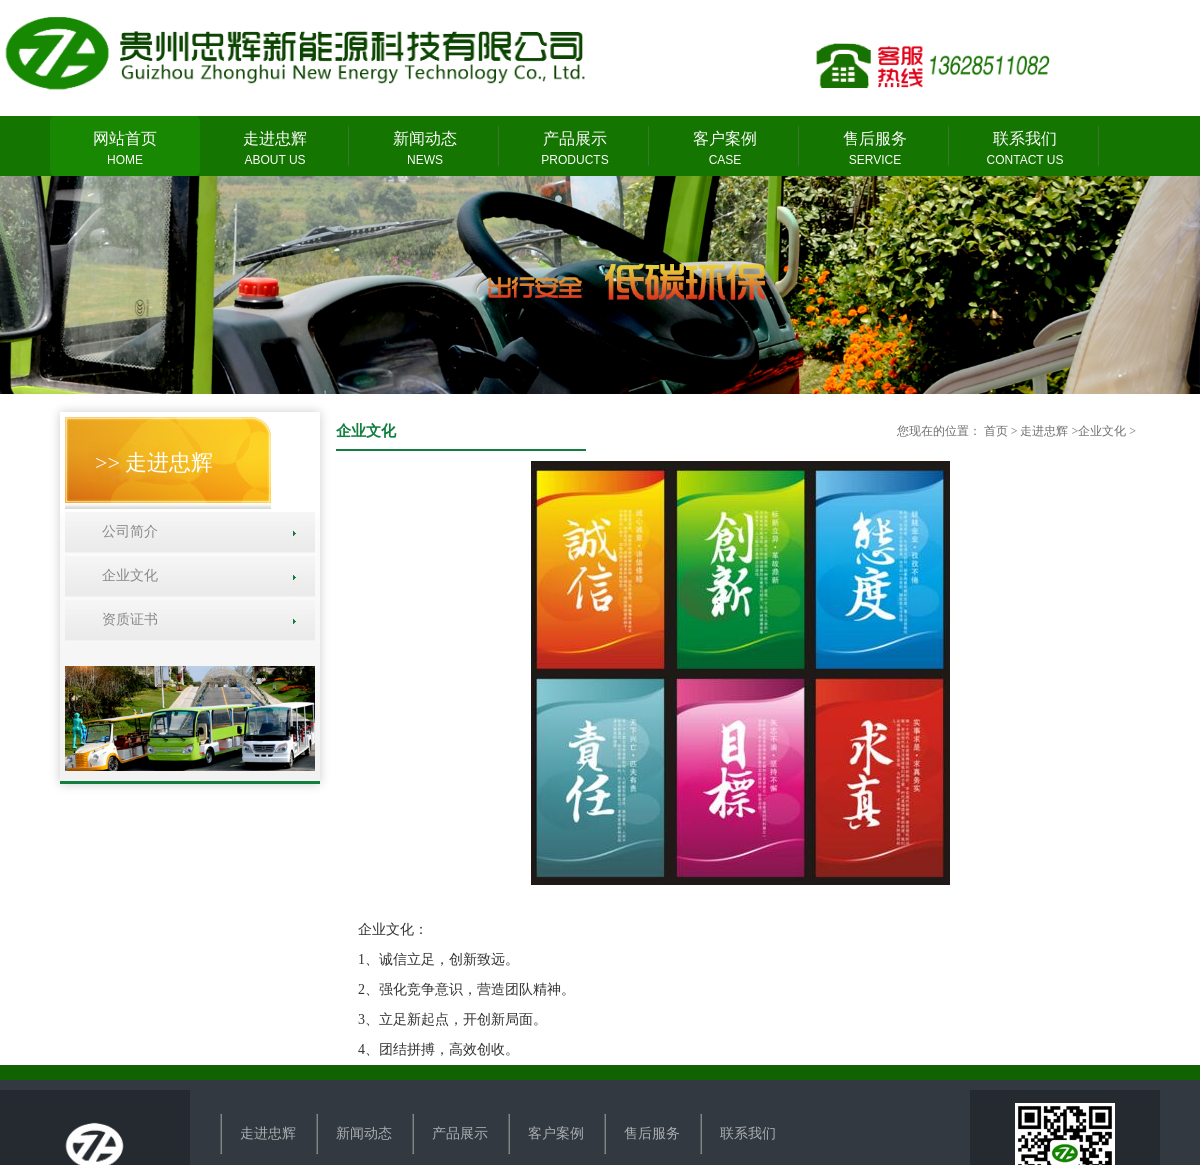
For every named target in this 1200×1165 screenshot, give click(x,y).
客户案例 (725, 149)
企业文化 (126, 575)
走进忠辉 (275, 149)
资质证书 (126, 619)
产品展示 (575, 149)
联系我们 (1025, 149)
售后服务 (875, 149)
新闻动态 (425, 149)
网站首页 (125, 149)
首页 (996, 431)
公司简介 (126, 531)
